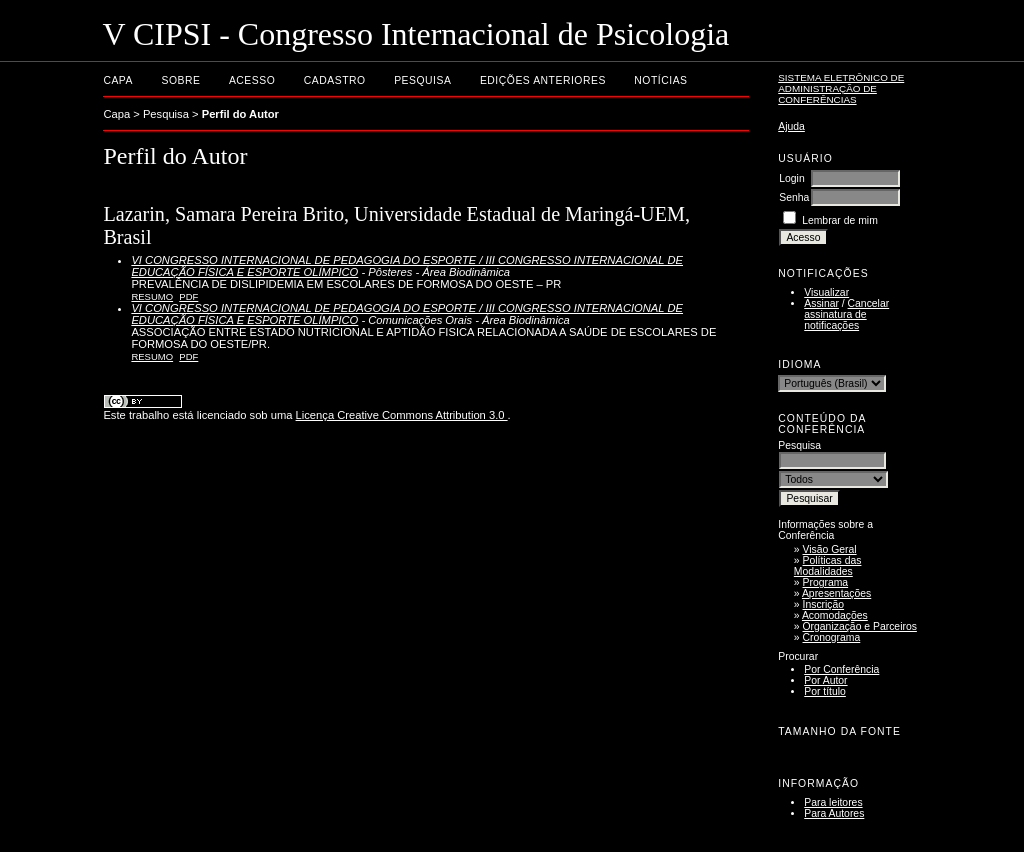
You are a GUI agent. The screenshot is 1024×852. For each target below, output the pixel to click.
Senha (794, 197)
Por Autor (825, 680)
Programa (826, 582)
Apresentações (836, 593)
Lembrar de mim (840, 220)
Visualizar (826, 292)
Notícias (660, 80)
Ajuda (791, 126)
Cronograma (832, 637)
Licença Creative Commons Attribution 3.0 (402, 415)
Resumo (152, 296)
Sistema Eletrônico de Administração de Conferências (841, 88)
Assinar (821, 303)
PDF (188, 296)
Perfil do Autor (240, 114)
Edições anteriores (543, 80)
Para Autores (834, 813)
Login (791, 178)
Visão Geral (830, 549)
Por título (825, 691)
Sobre (180, 80)
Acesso (252, 80)
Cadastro (335, 80)
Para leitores (833, 802)
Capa (118, 80)
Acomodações (835, 615)
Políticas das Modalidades (828, 566)
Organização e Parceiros (860, 626)
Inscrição (824, 604)
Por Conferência (841, 669)
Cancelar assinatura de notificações (846, 314)
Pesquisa (422, 80)
